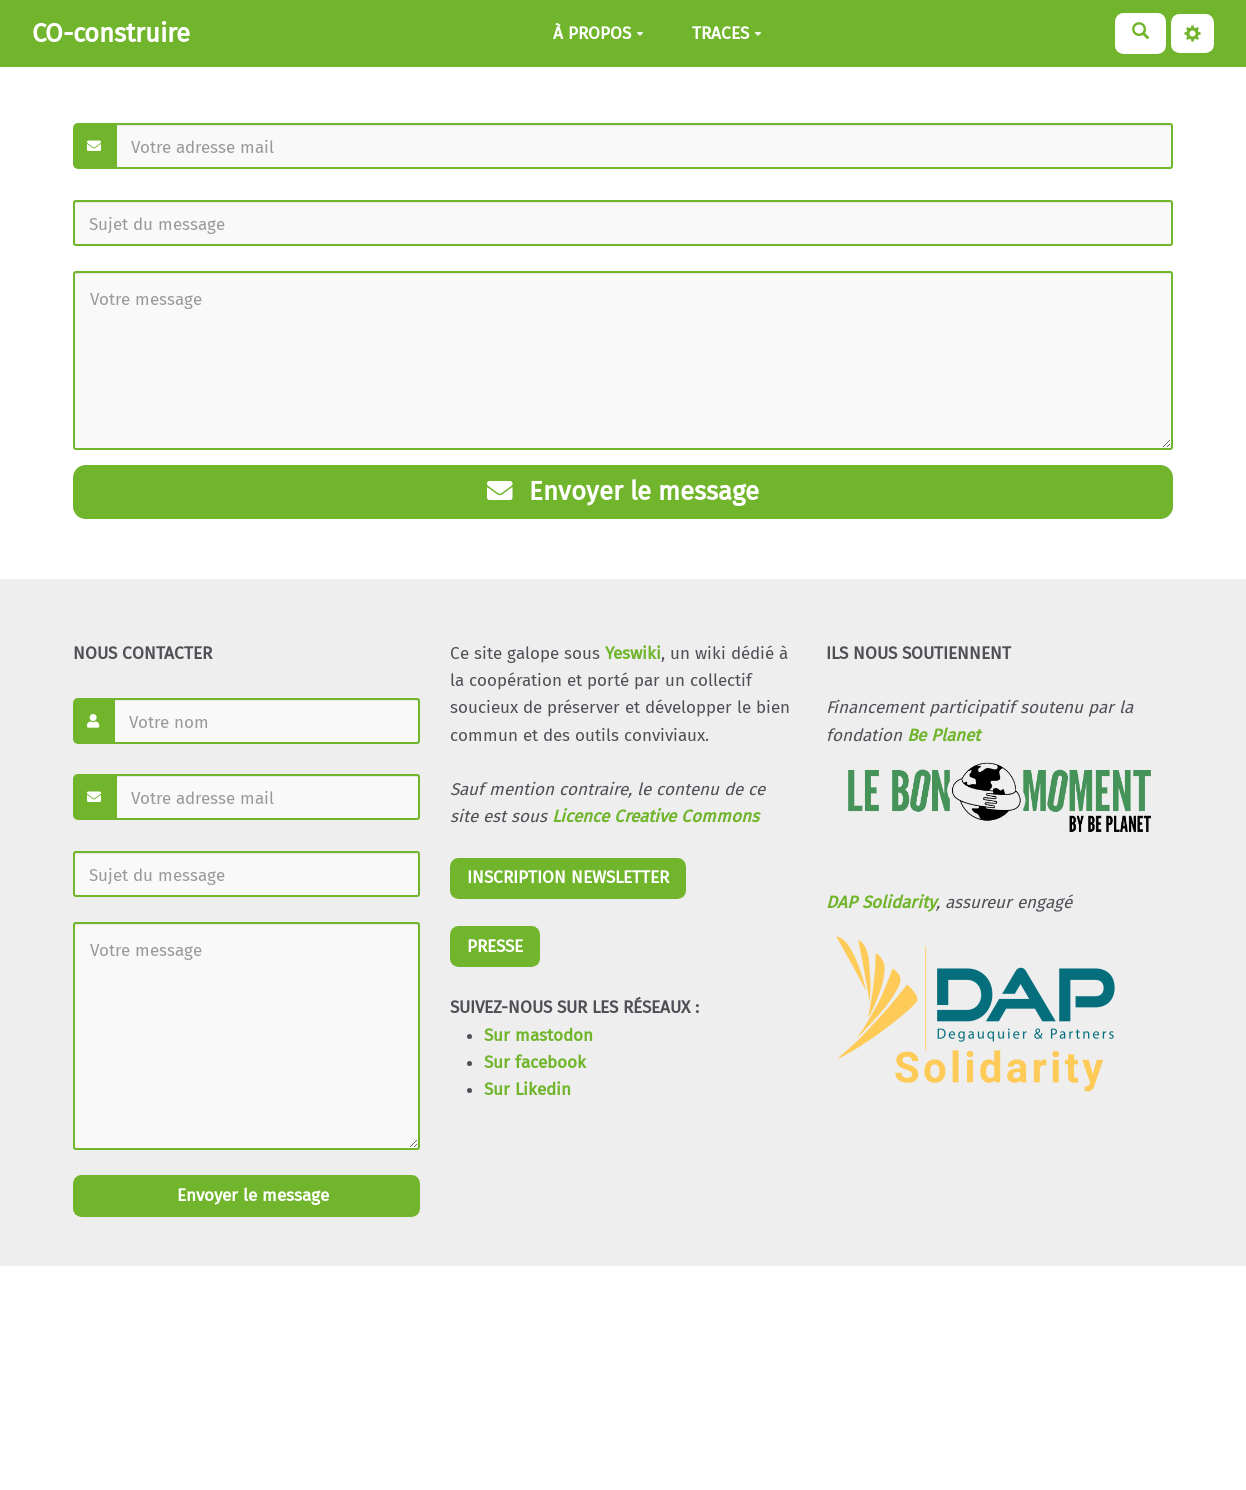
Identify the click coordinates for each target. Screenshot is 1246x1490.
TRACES (727, 33)
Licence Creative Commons (655, 816)
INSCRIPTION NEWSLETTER (568, 877)
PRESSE (495, 946)
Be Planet (943, 735)
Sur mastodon (538, 1035)
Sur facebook (535, 1062)
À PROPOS (598, 33)
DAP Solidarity (881, 902)
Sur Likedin (527, 1089)
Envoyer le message (623, 491)
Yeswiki (633, 653)
